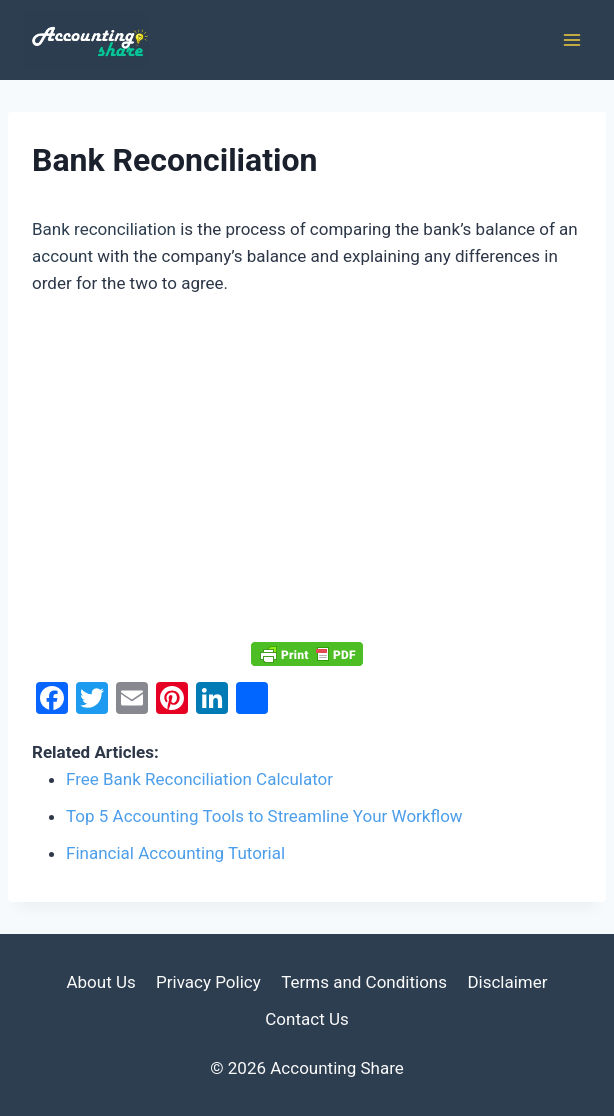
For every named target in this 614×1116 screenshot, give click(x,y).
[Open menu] (571, 39)
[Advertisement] (307, 470)
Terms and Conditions (364, 982)
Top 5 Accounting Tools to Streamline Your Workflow (264, 816)
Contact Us (306, 1019)
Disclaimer (507, 982)
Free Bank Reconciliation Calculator (199, 779)
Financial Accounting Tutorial (175, 853)
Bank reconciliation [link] (104, 229)
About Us (100, 982)
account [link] (62, 256)
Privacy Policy (208, 982)
